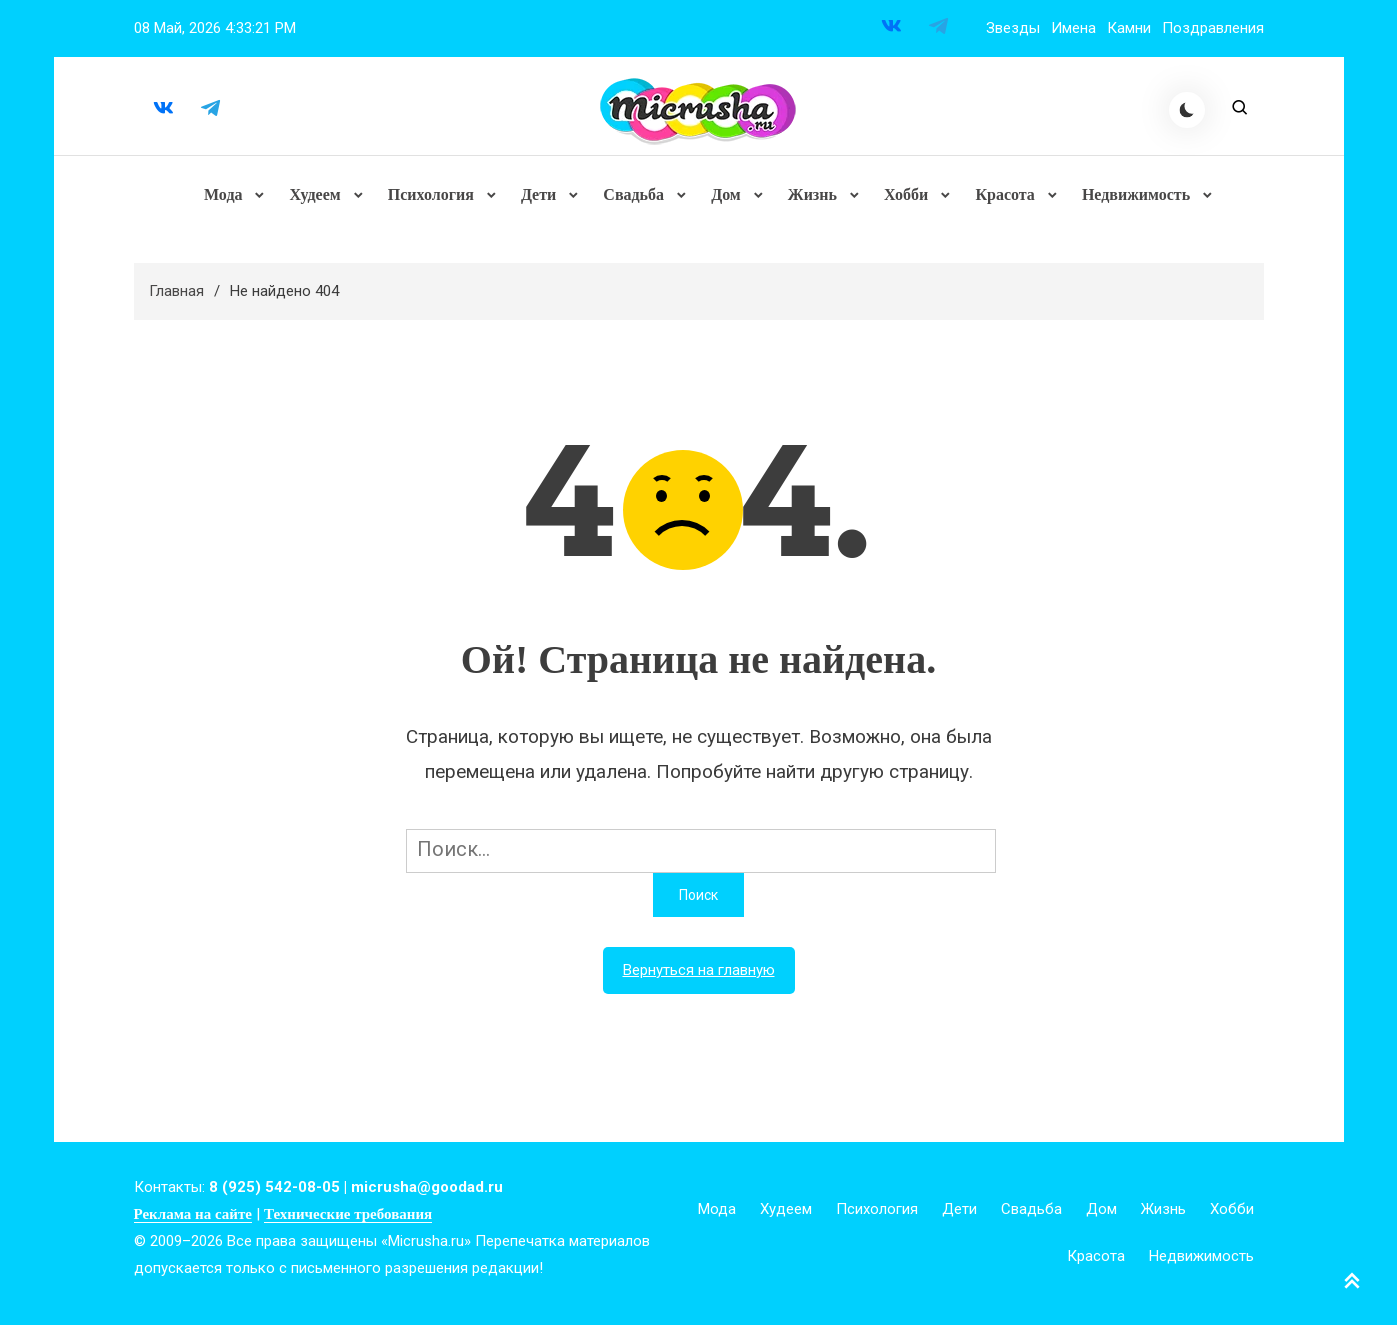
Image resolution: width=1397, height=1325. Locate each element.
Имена (1073, 28)
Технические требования (348, 1215)
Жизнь (812, 194)
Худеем (315, 194)
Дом (726, 194)
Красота (1004, 194)
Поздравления (1213, 28)
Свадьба (633, 194)
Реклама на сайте (193, 1215)
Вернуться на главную (699, 971)
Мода (223, 194)
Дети (538, 194)
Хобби (906, 194)
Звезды (1013, 28)
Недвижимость (1136, 194)
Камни (1129, 28)
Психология (431, 194)
